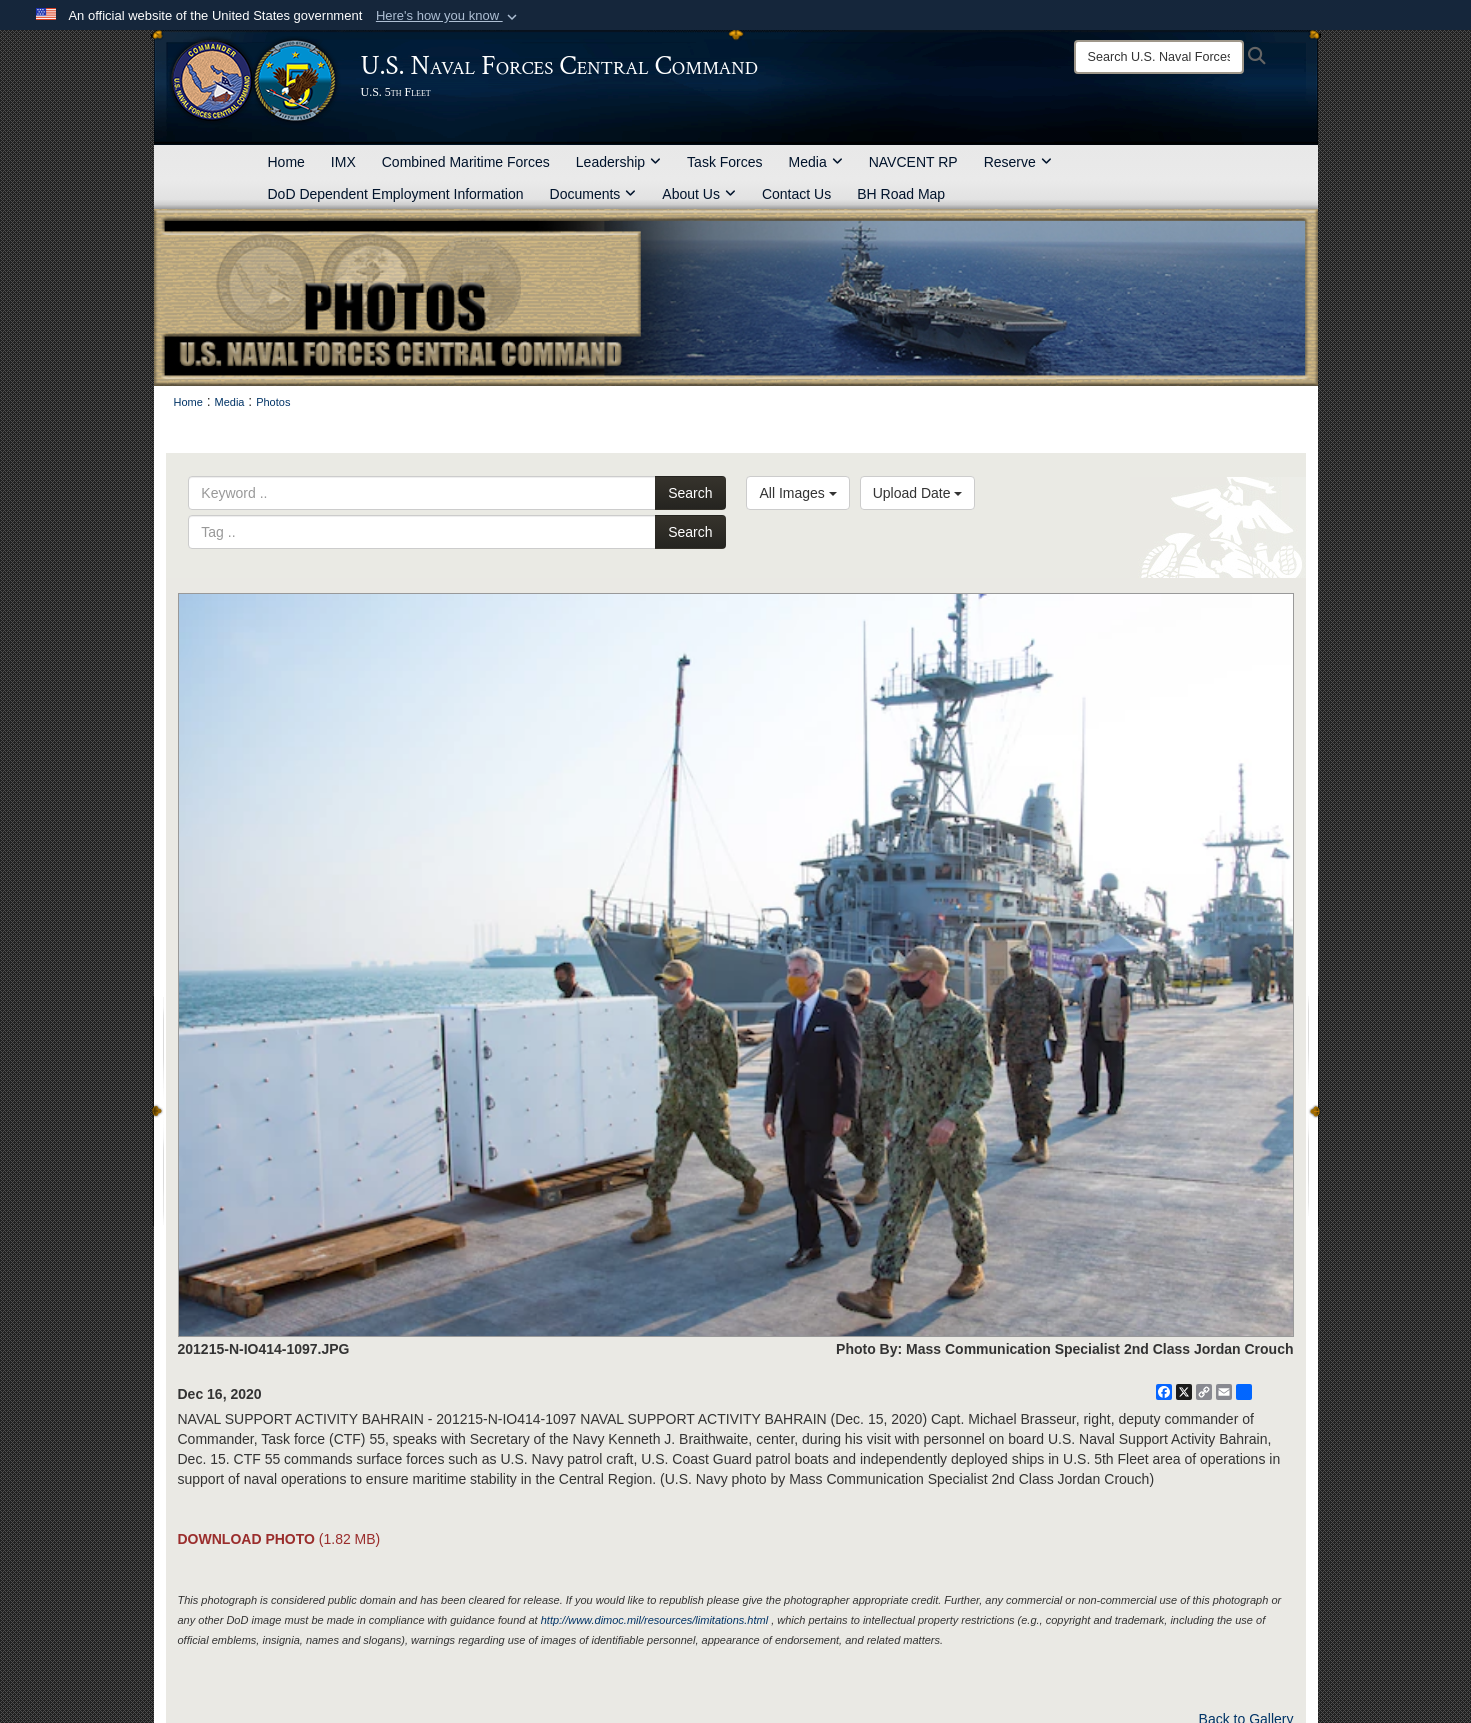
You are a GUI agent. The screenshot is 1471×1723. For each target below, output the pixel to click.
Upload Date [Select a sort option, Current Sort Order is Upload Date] (918, 493)
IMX (343, 162)
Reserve (1018, 162)
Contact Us (796, 194)
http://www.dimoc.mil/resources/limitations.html (654, 1620)
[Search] (1159, 57)
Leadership (618, 162)
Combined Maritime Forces (466, 162)
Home (286, 162)
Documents (593, 194)
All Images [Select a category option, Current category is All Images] (797, 493)
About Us (699, 194)
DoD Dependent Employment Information (396, 194)
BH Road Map (901, 194)
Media (816, 162)
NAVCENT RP (913, 162)
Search (690, 493)
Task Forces (724, 162)
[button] (448, 16)
